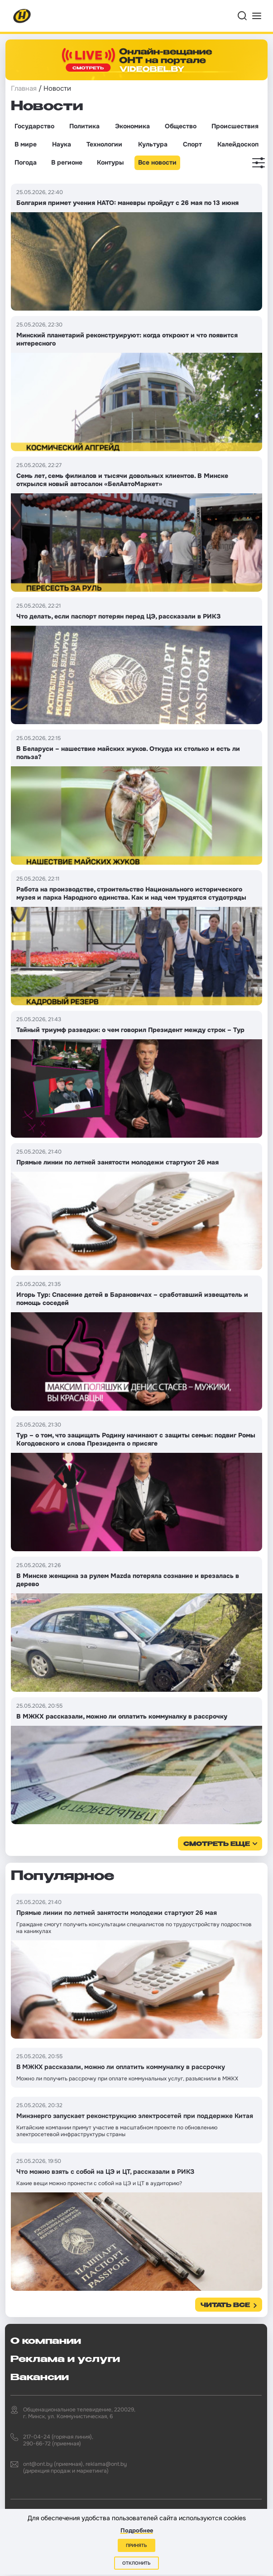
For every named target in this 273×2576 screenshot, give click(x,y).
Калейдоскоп (238, 144)
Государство (34, 126)
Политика (84, 126)
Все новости (157, 162)
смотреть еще (216, 1844)
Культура (153, 144)
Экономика (132, 126)
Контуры (110, 162)
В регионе (66, 162)
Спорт (192, 144)
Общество (180, 126)
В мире (25, 144)
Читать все (225, 2305)
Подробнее (136, 2530)
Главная (24, 88)
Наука (61, 144)
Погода (25, 162)
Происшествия (235, 126)
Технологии (104, 144)
